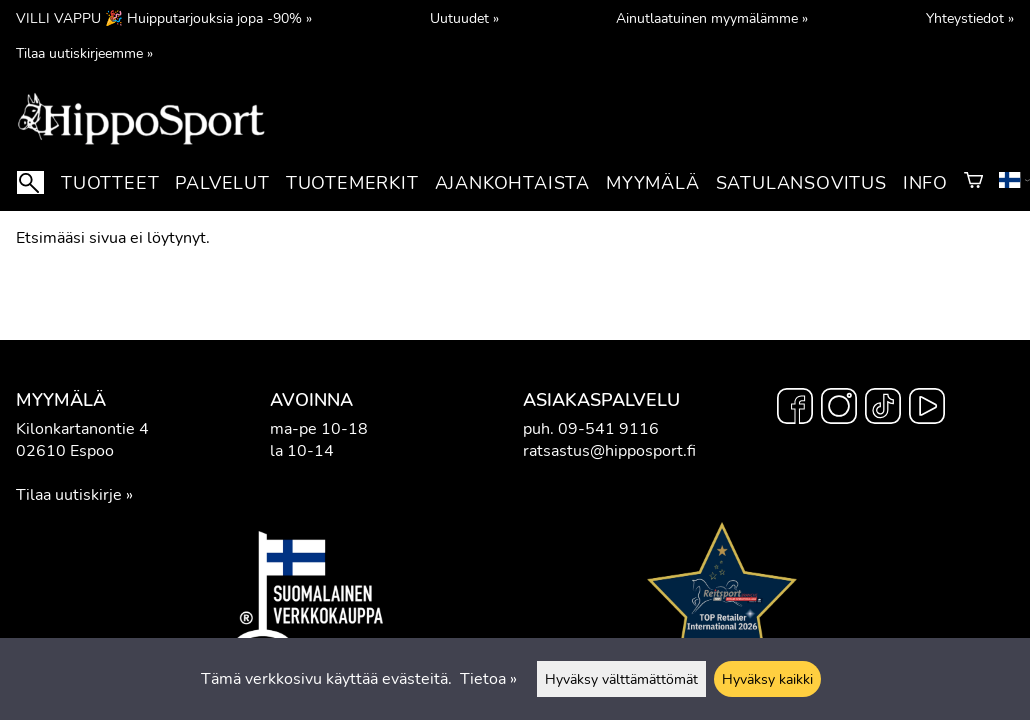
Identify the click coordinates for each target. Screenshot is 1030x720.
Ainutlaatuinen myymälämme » (712, 18)
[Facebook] (795, 409)
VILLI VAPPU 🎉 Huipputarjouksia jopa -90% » (164, 18)
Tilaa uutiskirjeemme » (84, 53)
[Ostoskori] (973, 183)
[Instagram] (839, 409)
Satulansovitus (801, 183)
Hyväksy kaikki (767, 679)
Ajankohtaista (512, 183)
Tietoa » (488, 679)
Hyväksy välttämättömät (621, 679)
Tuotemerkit (352, 183)
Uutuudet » (464, 18)
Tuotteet (110, 183)
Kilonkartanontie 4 (82, 429)
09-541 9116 (608, 429)
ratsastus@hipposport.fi (609, 451)
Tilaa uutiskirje (69, 495)
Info (925, 183)
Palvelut (222, 183)
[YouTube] (927, 409)
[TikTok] (883, 409)
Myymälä (653, 183)
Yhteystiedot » (970, 18)
